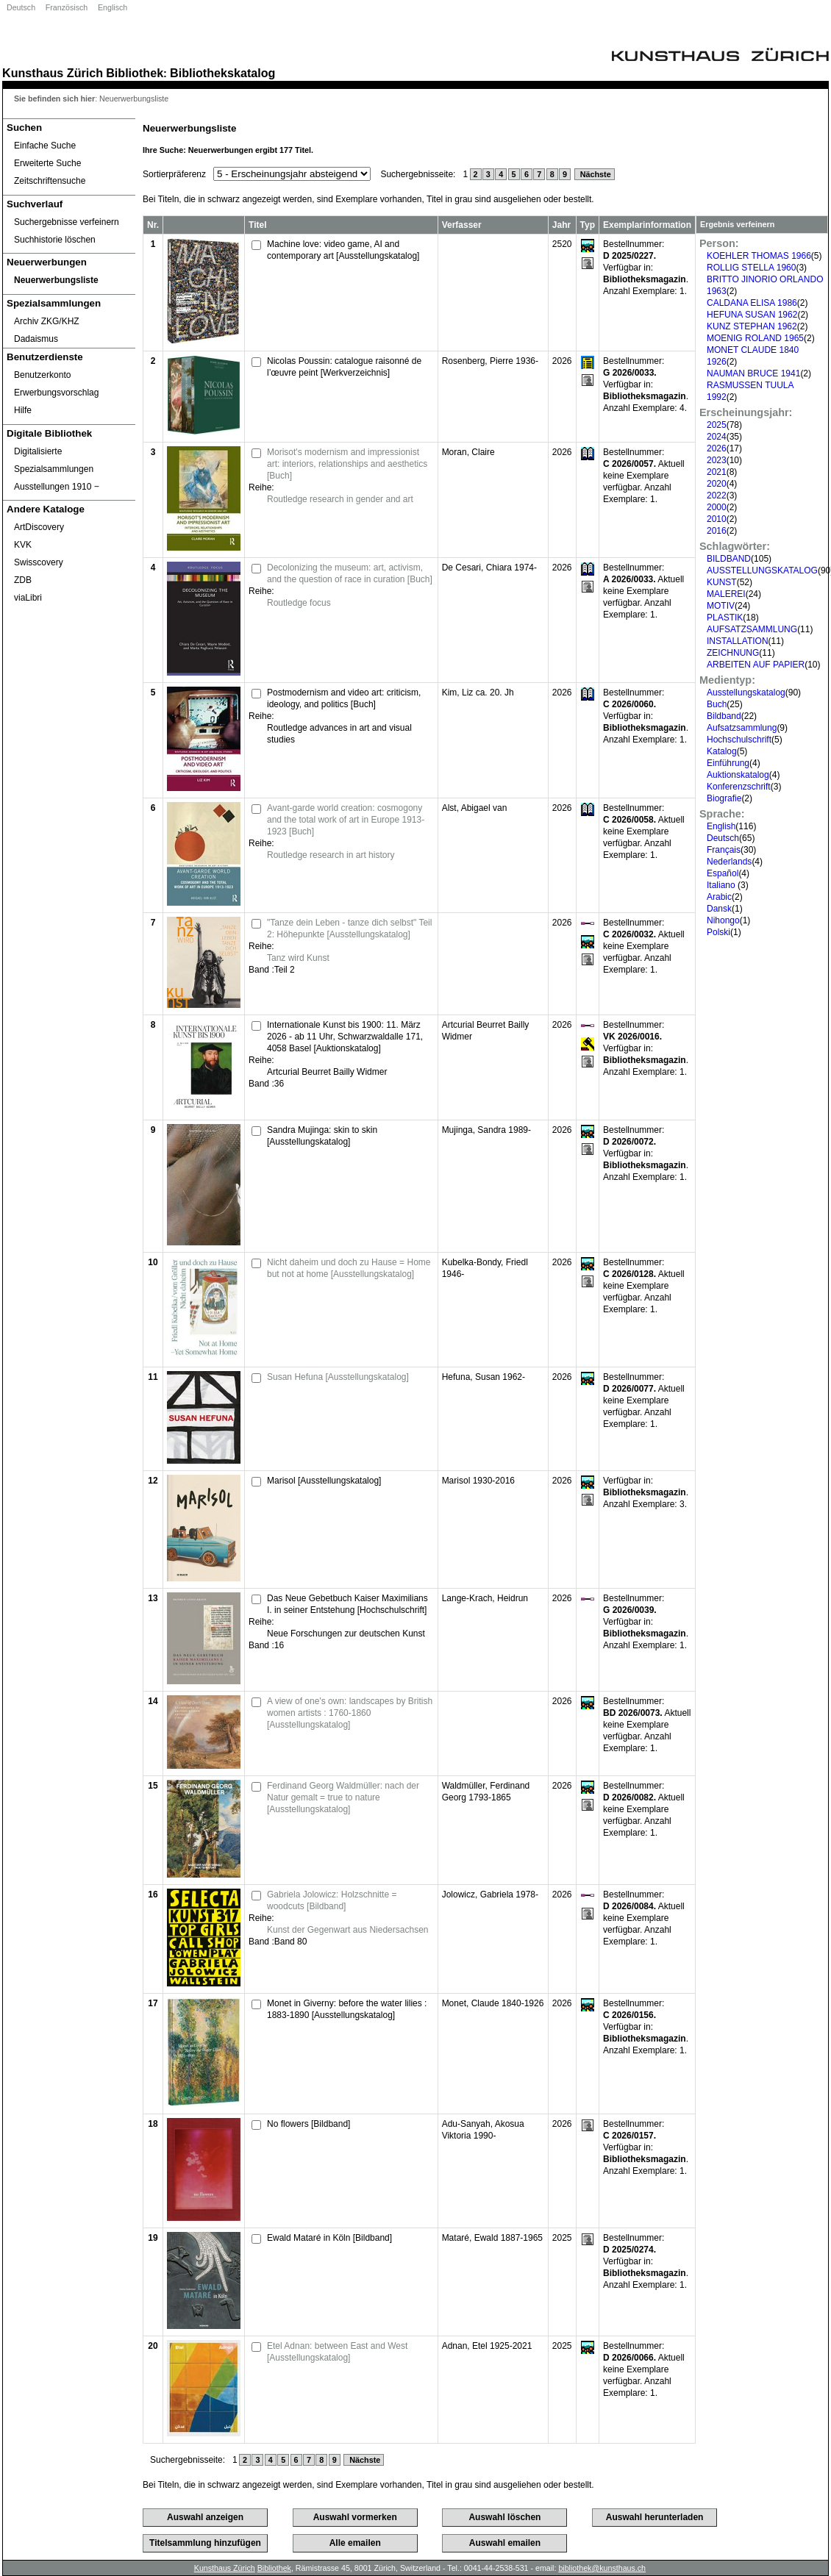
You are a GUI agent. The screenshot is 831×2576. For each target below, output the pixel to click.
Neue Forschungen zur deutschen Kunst (346, 1633)
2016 (717, 531)
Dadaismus (36, 339)
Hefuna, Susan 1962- (483, 1377)
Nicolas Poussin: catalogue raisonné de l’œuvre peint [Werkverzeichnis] (344, 367)
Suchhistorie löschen (55, 240)
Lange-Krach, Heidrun (485, 1598)
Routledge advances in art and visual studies (339, 734)
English (721, 826)
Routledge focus (299, 603)
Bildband (724, 716)
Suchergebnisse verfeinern (66, 222)
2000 (717, 507)
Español (722, 873)
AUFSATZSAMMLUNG (752, 629)
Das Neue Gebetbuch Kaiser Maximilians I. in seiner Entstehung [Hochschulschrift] (347, 1604)
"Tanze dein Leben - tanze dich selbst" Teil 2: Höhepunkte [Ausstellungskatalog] (349, 928)
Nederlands (729, 861)
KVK (23, 545)
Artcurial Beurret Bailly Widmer (327, 1072)
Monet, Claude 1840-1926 (493, 2003)
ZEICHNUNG (733, 653)
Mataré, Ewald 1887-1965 (492, 2238)
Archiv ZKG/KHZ (46, 321)
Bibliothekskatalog (222, 72)
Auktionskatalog (738, 775)
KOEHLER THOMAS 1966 (759, 256)
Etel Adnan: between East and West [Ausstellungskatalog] (337, 2352)
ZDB (23, 580)
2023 (717, 460)
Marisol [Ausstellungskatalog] (324, 1480)
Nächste (594, 174)
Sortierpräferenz (174, 174)
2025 (717, 425)
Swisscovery (38, 562)
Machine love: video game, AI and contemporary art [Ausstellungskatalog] (343, 250)
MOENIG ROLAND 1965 (755, 338)
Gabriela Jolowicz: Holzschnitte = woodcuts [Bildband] (331, 1900)
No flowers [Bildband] (308, 2124)
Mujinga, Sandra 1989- (486, 1130)
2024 (717, 437)
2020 (717, 484)
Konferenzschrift (739, 786)
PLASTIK (725, 617)
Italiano (722, 885)
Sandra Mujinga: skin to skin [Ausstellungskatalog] (322, 1136)
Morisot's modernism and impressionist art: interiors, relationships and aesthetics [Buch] (347, 464)
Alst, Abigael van (474, 808)
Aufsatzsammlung (742, 728)
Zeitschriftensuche (49, 181)
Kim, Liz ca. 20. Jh (478, 692)
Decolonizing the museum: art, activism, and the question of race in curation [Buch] (349, 573)
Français (724, 850)
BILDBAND (729, 559)
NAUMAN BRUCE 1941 (753, 373)
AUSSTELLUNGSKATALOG (762, 570)
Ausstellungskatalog (746, 692)
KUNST (722, 582)
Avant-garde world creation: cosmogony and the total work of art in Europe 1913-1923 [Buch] (345, 820)
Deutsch (21, 7)
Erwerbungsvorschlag (56, 392)
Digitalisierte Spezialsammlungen (53, 460)
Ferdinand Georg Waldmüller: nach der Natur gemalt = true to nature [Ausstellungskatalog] (343, 1797)
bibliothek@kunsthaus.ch (602, 2568)
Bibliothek (134, 72)
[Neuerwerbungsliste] (69, 280)
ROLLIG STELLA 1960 (751, 267)
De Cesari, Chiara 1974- (489, 567)
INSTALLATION (737, 641)
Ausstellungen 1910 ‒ (56, 487)
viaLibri (28, 598)
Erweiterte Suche (47, 163)
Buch (717, 704)
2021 (717, 472)
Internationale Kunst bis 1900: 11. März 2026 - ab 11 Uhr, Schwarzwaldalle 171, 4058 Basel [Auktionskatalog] (345, 1036)
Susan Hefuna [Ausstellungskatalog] (338, 1377)
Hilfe (23, 410)
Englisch (112, 7)
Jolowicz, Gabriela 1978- (490, 1894)
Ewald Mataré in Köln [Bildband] (329, 2238)
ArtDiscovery (39, 527)
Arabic (719, 897)
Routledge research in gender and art (340, 499)
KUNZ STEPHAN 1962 (752, 326)
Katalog (722, 751)
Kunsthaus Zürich (52, 72)
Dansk (719, 909)
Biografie (724, 798)
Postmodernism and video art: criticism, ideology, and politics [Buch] (344, 698)
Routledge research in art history (330, 855)
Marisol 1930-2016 (478, 1480)
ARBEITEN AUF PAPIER (756, 664)
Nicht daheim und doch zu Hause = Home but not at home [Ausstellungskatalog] (348, 1268)
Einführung (728, 763)
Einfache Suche (45, 145)
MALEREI (726, 594)
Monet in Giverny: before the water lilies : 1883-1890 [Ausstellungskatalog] (347, 2009)
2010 (717, 519)
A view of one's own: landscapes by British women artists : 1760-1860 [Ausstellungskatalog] (349, 1713)
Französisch (67, 7)
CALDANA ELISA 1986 (752, 303)
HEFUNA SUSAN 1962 (752, 315)
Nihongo (723, 920)
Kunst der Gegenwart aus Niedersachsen (347, 1930)
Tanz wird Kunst (298, 958)
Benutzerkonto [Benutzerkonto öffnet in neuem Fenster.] (42, 375)
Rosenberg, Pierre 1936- (490, 361)
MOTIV (721, 606)
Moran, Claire (468, 452)
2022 (717, 495)
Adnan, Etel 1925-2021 (487, 2346)
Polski (718, 932)
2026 (717, 448)
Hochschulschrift (739, 739)
